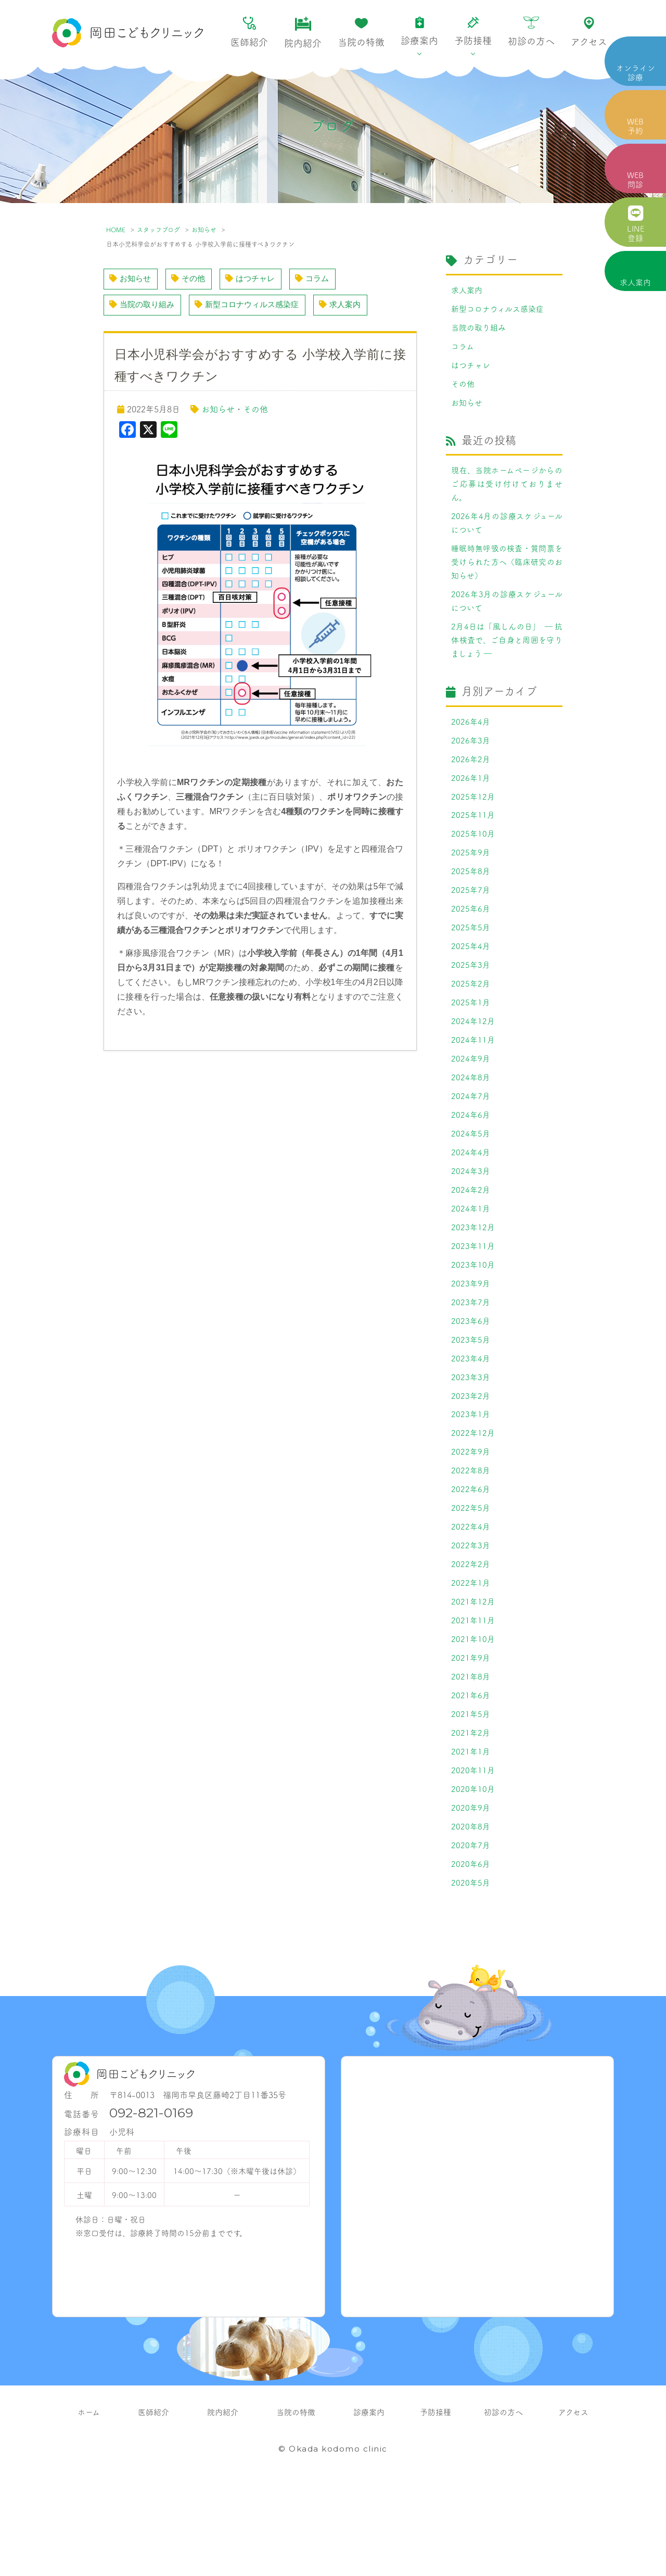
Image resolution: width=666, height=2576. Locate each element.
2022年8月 (471, 1534)
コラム (321, 279)
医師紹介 (249, 32)
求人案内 (635, 281)
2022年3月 (471, 1613)
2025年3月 (471, 1000)
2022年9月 (471, 1514)
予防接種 (473, 32)
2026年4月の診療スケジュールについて (506, 535)
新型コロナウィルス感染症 (254, 306)
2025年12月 (473, 822)
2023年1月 (471, 1475)
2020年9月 (471, 1890)
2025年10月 (473, 861)
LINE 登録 (635, 224)
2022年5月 (471, 1574)
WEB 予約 (635, 126)
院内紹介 (303, 33)
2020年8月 (471, 1910)
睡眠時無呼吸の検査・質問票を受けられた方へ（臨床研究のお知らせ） (506, 576)
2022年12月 (473, 1494)
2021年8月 (471, 1752)
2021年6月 (471, 1771)
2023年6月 (471, 1376)
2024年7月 (471, 1138)
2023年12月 (473, 1277)
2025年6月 (471, 940)
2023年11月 (473, 1297)
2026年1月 (471, 802)
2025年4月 (471, 980)
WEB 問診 (635, 179)
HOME (115, 229)
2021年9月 (471, 1732)
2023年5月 (471, 1395)
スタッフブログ (158, 229)
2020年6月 (471, 1949)
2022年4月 (471, 1593)
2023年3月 (471, 1435)
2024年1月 (471, 1257)
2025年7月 (471, 921)
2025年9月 (471, 881)
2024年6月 (471, 1158)
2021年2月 (471, 1811)
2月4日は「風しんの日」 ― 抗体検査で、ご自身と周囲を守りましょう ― (506, 659)
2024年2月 (471, 1237)
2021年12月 (473, 1672)
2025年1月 (471, 1039)
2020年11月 (473, 1851)
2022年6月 (471, 1554)
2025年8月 (471, 901)
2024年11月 (473, 1079)
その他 (192, 279)
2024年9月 (471, 1099)
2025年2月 (471, 1020)
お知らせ (203, 229)
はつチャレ (256, 279)
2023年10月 (473, 1316)
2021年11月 (473, 1692)
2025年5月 (471, 960)
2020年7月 (471, 1930)
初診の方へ (531, 32)
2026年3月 (471, 762)
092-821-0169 (151, 2200)
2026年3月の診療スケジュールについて (506, 618)
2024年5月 (471, 1178)
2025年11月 (473, 842)
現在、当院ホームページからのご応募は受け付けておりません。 (506, 493)
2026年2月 (471, 782)
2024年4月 (471, 1198)
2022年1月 (471, 1653)
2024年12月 (473, 1059)
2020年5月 (471, 1969)
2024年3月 (471, 1217)
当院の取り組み (143, 306)
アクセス (589, 32)
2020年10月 (473, 1870)
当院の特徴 (361, 32)
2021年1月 (471, 1831)
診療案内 (419, 32)
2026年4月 (471, 743)
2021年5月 (471, 1791)
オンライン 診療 (635, 72)
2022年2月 (471, 1633)
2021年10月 (473, 1712)
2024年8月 (471, 1119)
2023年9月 (471, 1336)
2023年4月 (471, 1415)
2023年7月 (471, 1356)
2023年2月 (471, 1455)
